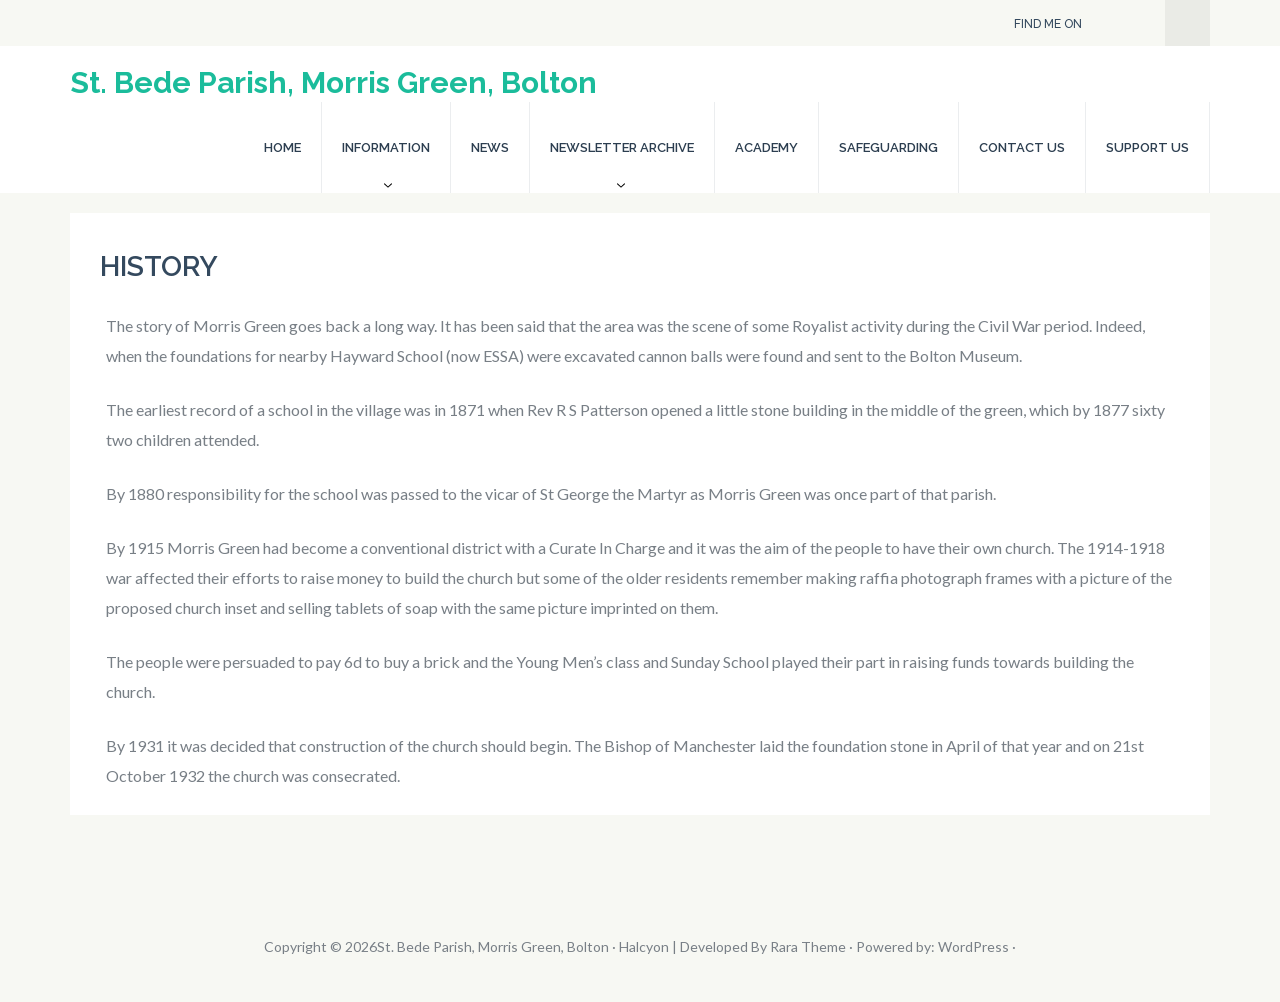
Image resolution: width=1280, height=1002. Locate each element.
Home (282, 147)
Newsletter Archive (622, 147)
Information (386, 147)
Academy (766, 147)
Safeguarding (888, 147)
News (490, 147)
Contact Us (1022, 147)
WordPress (973, 946)
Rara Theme (808, 946)
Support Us (1147, 147)
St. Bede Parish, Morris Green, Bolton (333, 82)
